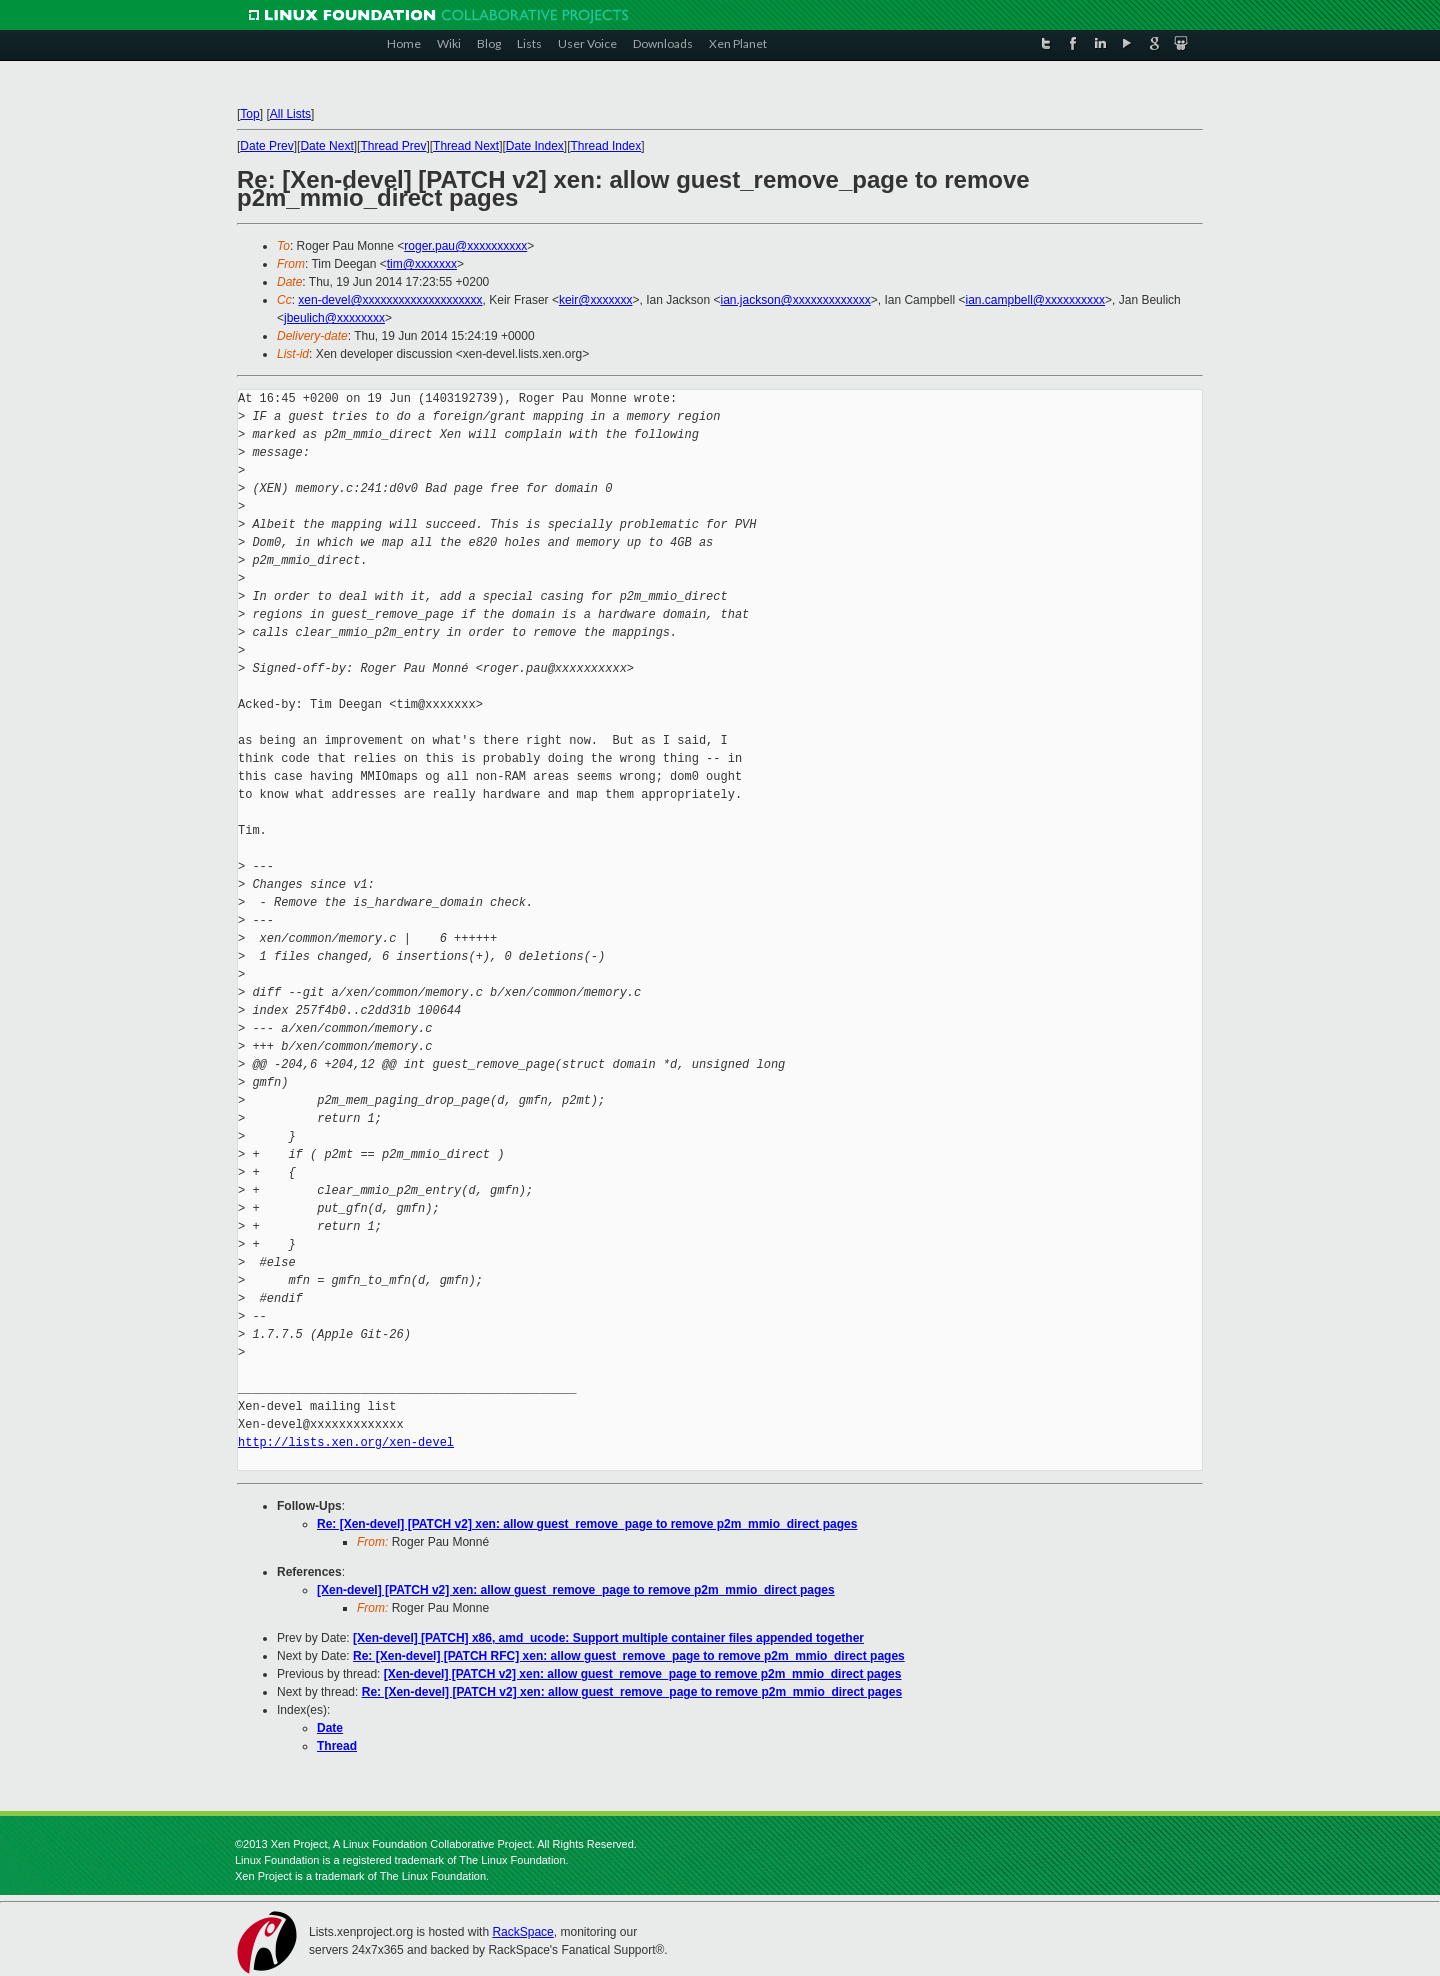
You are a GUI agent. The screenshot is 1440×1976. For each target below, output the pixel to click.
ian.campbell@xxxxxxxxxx (1035, 300)
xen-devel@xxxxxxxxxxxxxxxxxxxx (390, 300)
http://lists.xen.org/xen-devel (346, 1442)
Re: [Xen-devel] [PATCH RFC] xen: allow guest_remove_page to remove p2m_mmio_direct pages (629, 1656)
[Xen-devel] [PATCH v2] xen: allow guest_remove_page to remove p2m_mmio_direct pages (576, 1590)
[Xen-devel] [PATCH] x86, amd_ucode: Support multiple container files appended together (608, 1638)
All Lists (290, 114)
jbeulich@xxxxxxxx (334, 318)
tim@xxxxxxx (422, 264)
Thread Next (466, 146)
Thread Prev (393, 146)
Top (249, 114)
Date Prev (266, 146)
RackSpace (522, 1932)
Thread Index (606, 146)
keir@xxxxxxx (596, 300)
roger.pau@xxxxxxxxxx (465, 246)
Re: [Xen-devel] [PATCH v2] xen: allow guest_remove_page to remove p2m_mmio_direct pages (587, 1524)
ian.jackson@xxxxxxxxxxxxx (796, 300)
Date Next (326, 146)
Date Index (535, 146)
